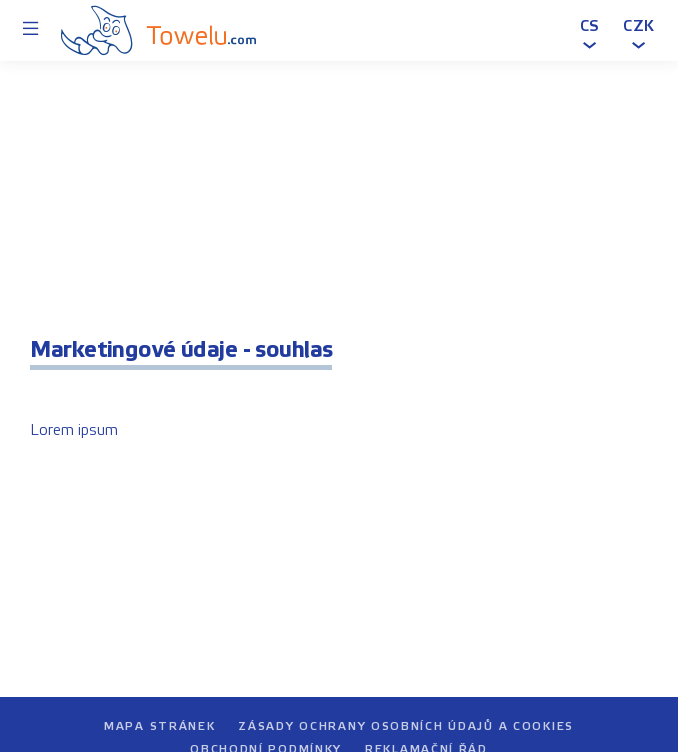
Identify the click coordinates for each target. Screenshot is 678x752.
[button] (590, 30)
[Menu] (30, 30)
